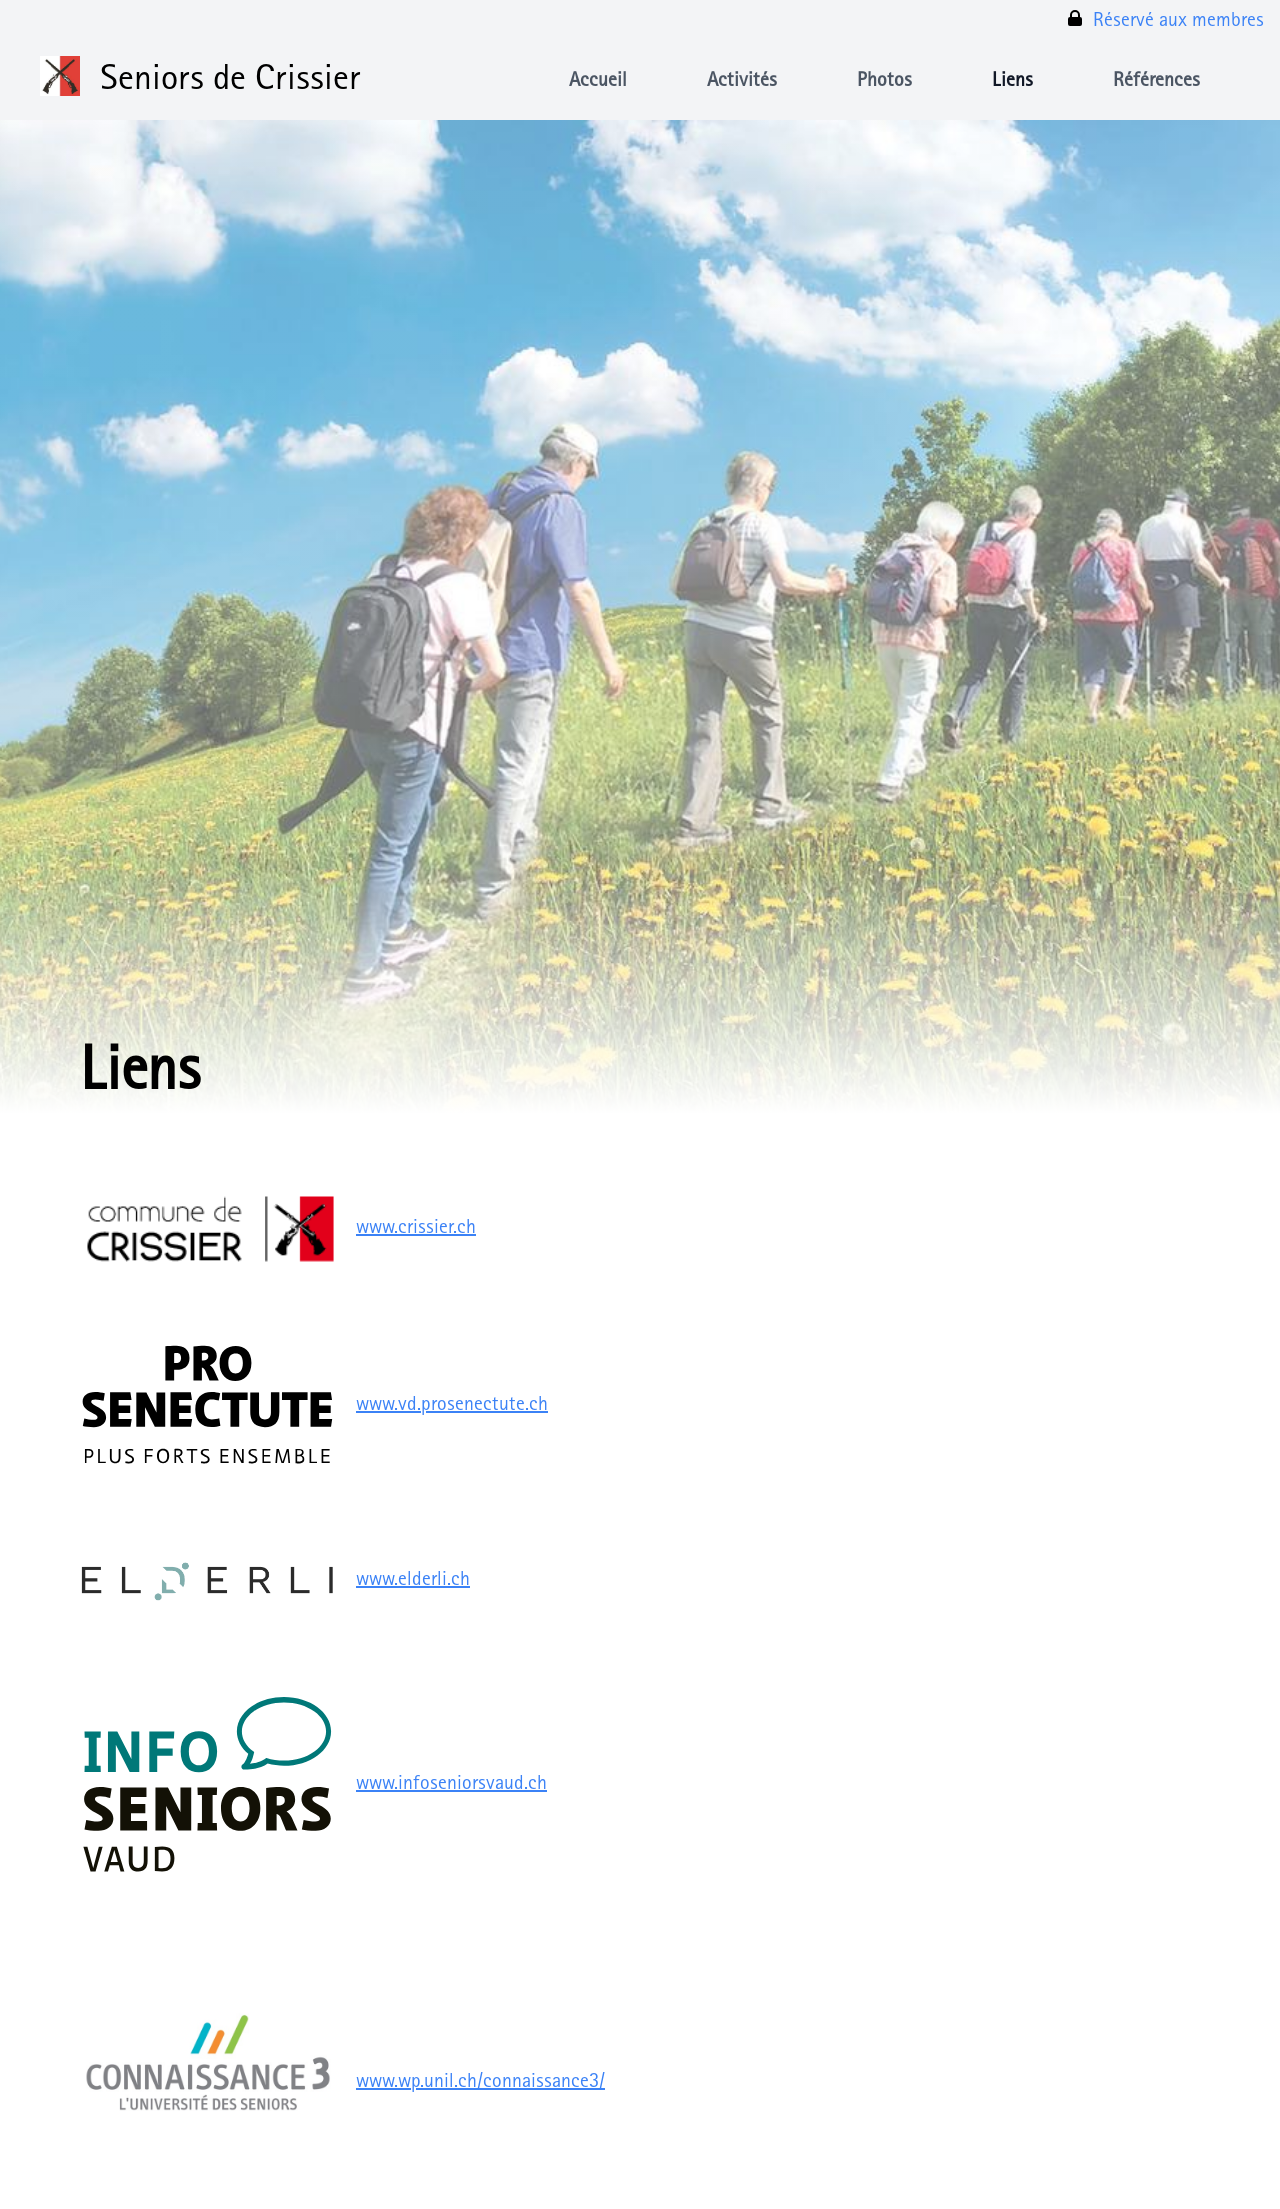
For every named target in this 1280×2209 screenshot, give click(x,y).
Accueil (598, 82)
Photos (884, 82)
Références (1156, 82)
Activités (742, 82)
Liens (1012, 82)
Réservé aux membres (1164, 20)
